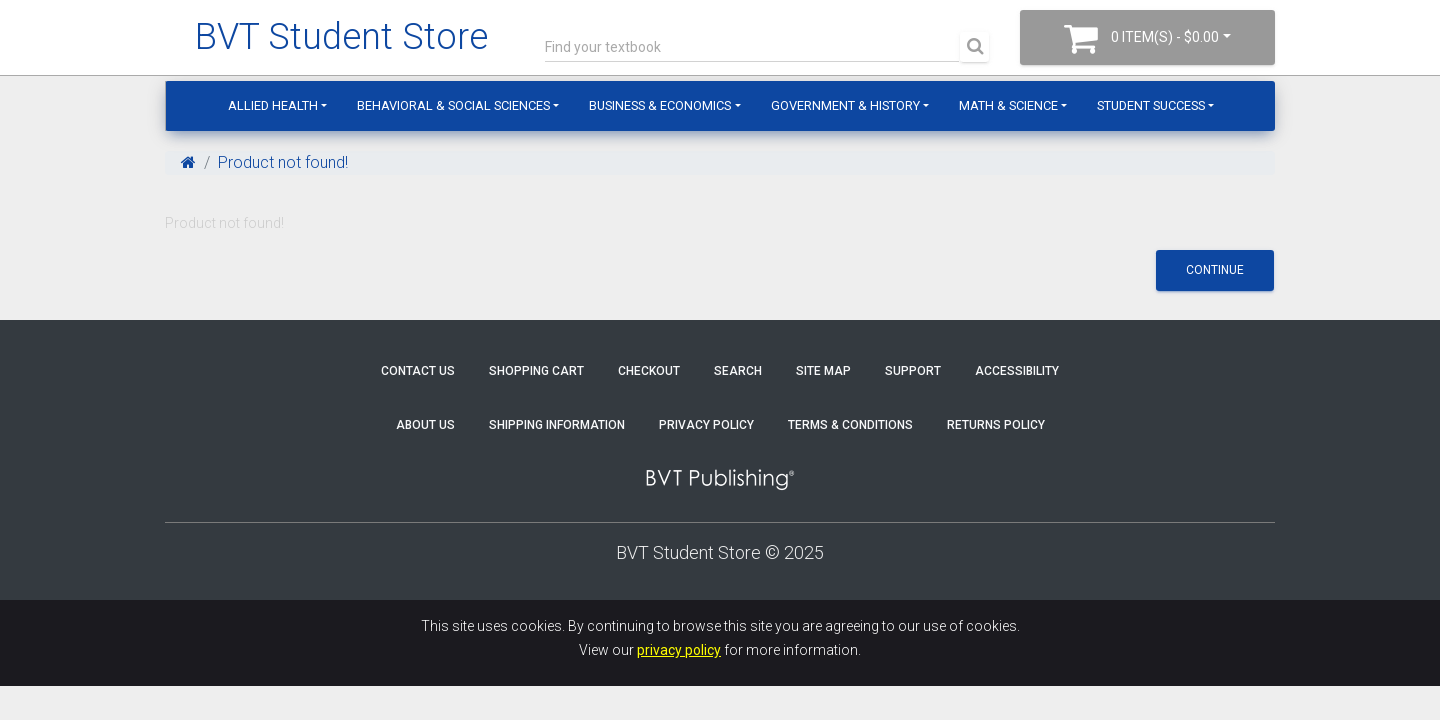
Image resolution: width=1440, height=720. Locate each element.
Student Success (1151, 105)
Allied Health (273, 105)
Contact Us (418, 371)
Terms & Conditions (850, 425)
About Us (425, 425)
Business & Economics (660, 105)
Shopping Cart (536, 371)
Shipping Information (557, 425)
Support (913, 371)
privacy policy (679, 650)
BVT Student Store (341, 37)
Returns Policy (996, 425)
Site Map (823, 371)
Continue (1215, 270)
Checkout (649, 371)
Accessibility (1017, 371)
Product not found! (283, 162)
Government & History (845, 105)
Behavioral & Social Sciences (453, 105)
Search (738, 371)
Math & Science (1008, 105)
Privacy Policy (706, 425)
